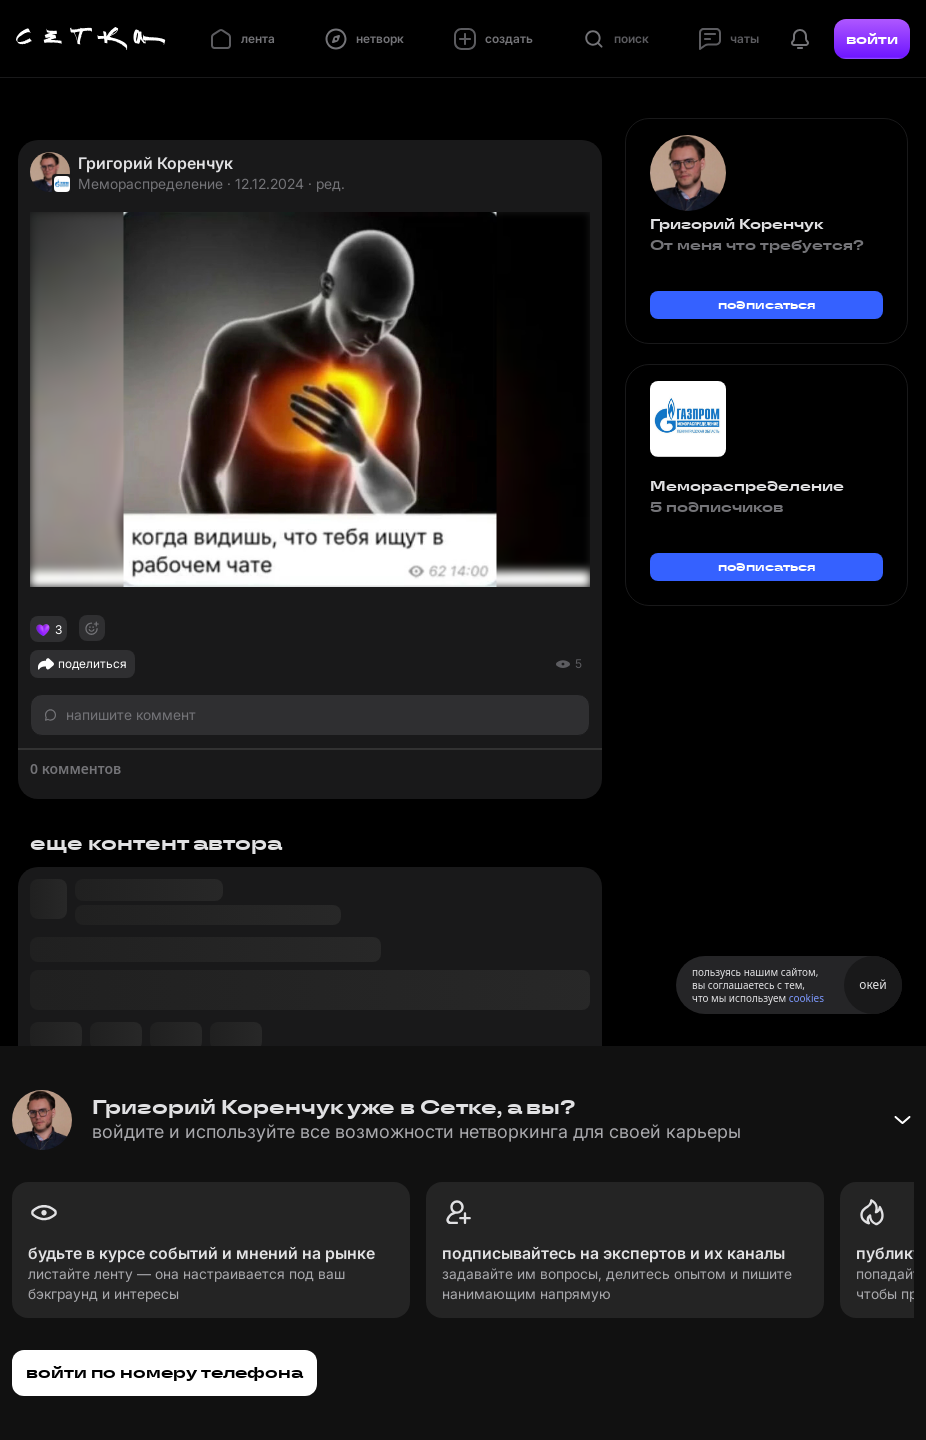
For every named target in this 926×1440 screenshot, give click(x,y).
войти (872, 39)
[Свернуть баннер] (902, 1120)
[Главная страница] (91, 39)
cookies (806, 998)
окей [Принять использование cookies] (872, 984)
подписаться (767, 304)
